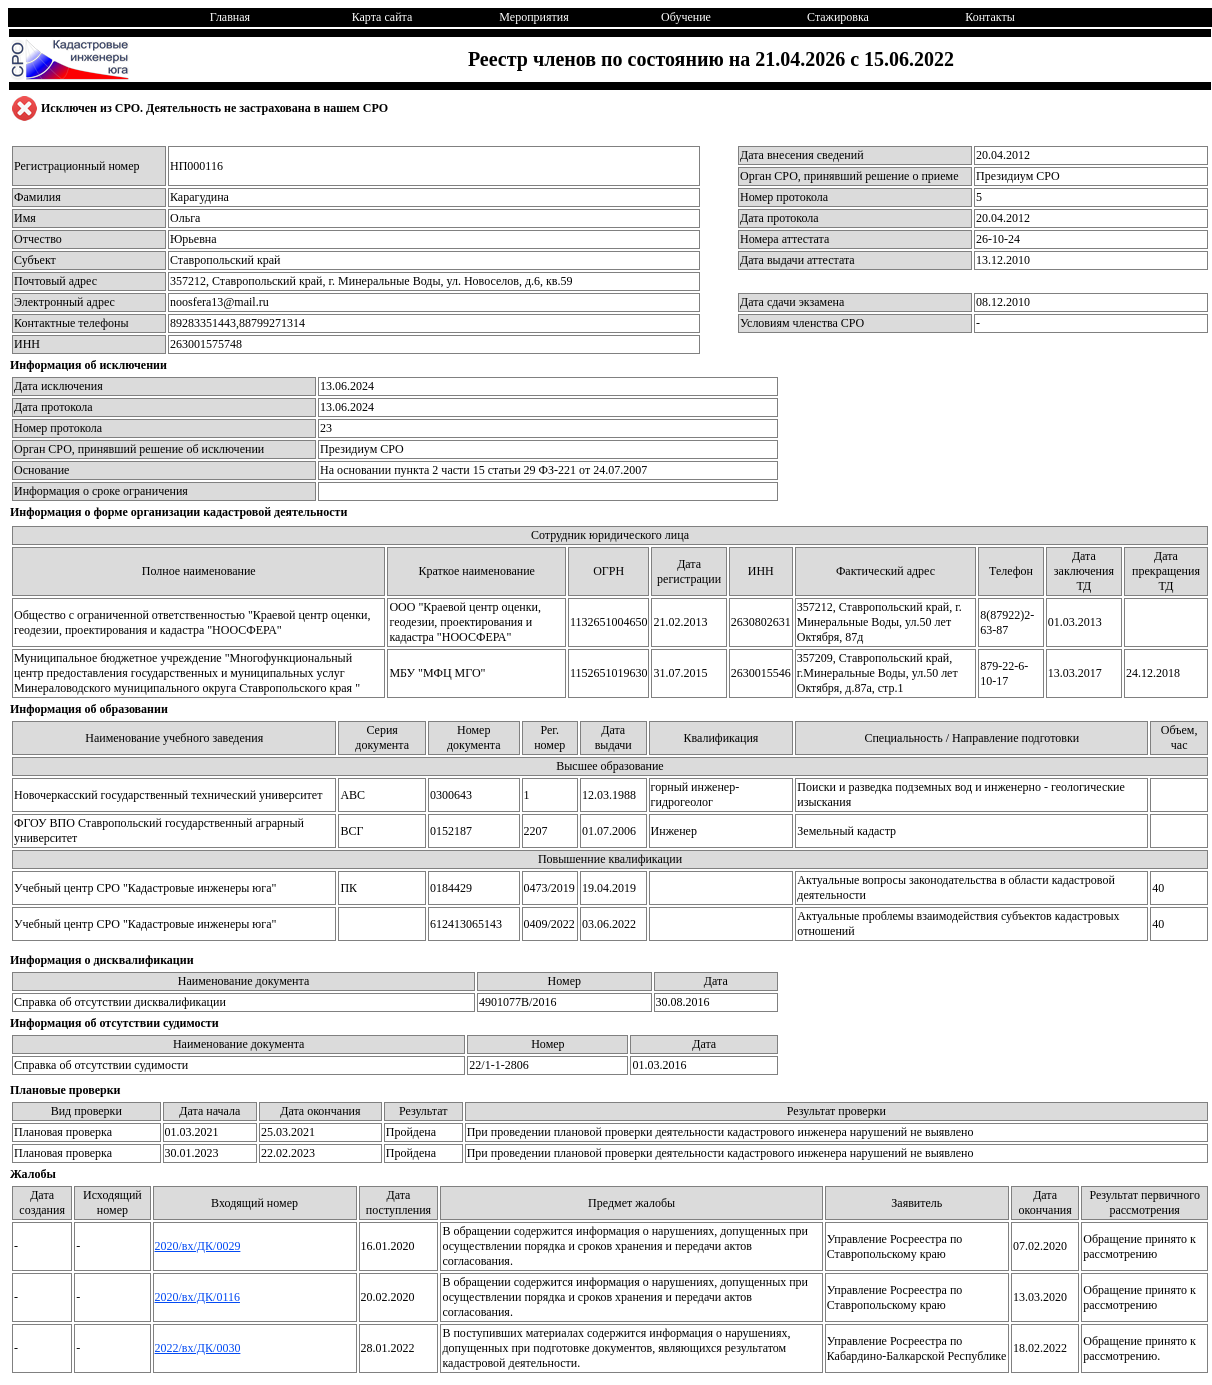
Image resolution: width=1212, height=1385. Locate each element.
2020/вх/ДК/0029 (198, 1246)
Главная (230, 17)
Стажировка (838, 17)
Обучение (686, 17)
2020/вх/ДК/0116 (197, 1297)
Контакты (990, 17)
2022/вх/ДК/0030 (198, 1348)
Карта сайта (382, 17)
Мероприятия (533, 17)
